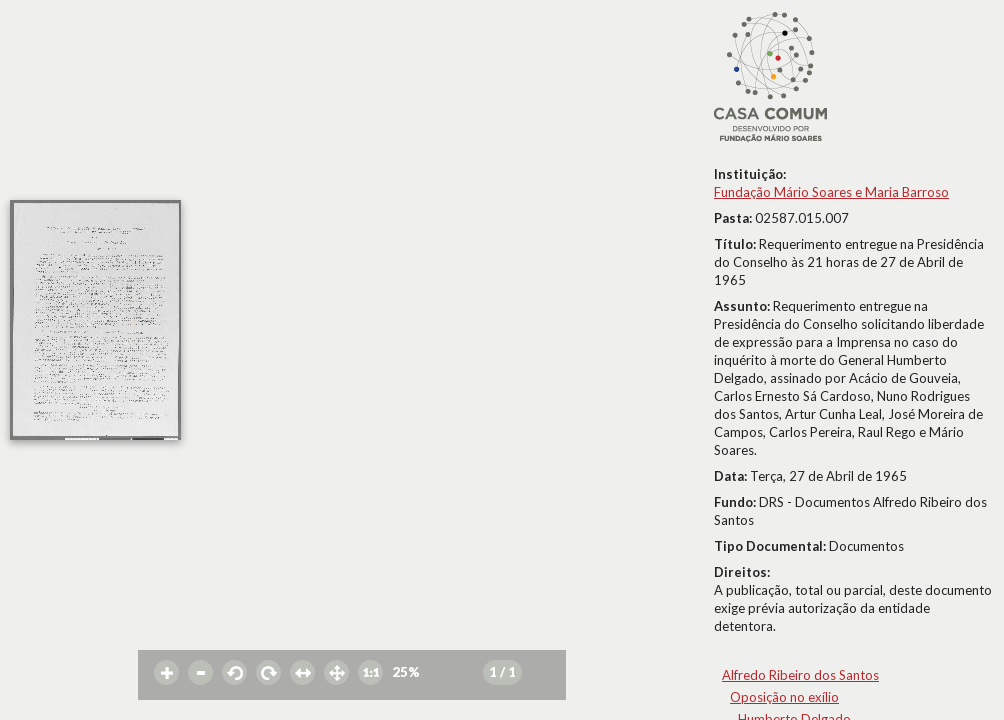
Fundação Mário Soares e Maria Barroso (831, 192)
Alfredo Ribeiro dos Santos (800, 675)
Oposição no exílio (784, 697)
